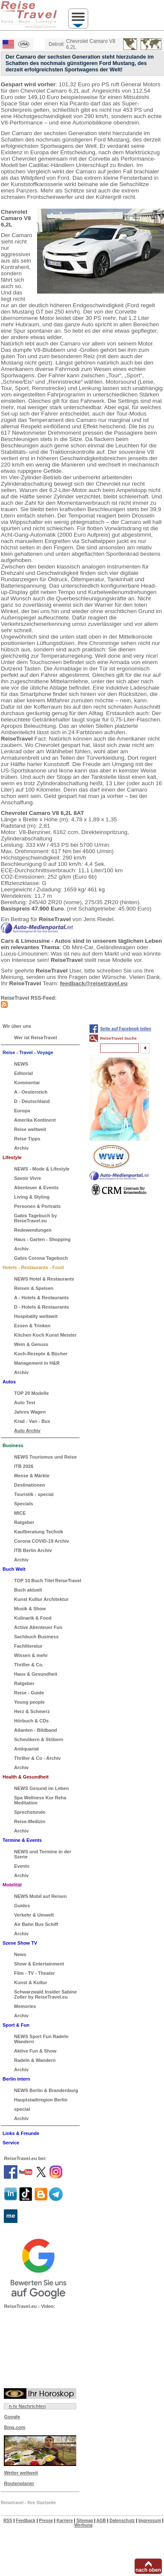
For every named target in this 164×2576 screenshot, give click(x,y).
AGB (101, 2520)
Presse (46, 2520)
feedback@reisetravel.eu (94, 983)
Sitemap (84, 2520)
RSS (7, 2520)
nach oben (148, 2570)
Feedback (25, 2520)
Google (12, 2416)
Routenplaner (19, 2483)
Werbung (83, 2525)
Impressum (149, 2520)
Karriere (65, 2520)
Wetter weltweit (21, 2472)
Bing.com (14, 2427)
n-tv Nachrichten (27, 2406)
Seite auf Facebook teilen (125, 1028)
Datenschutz (122, 2520)
